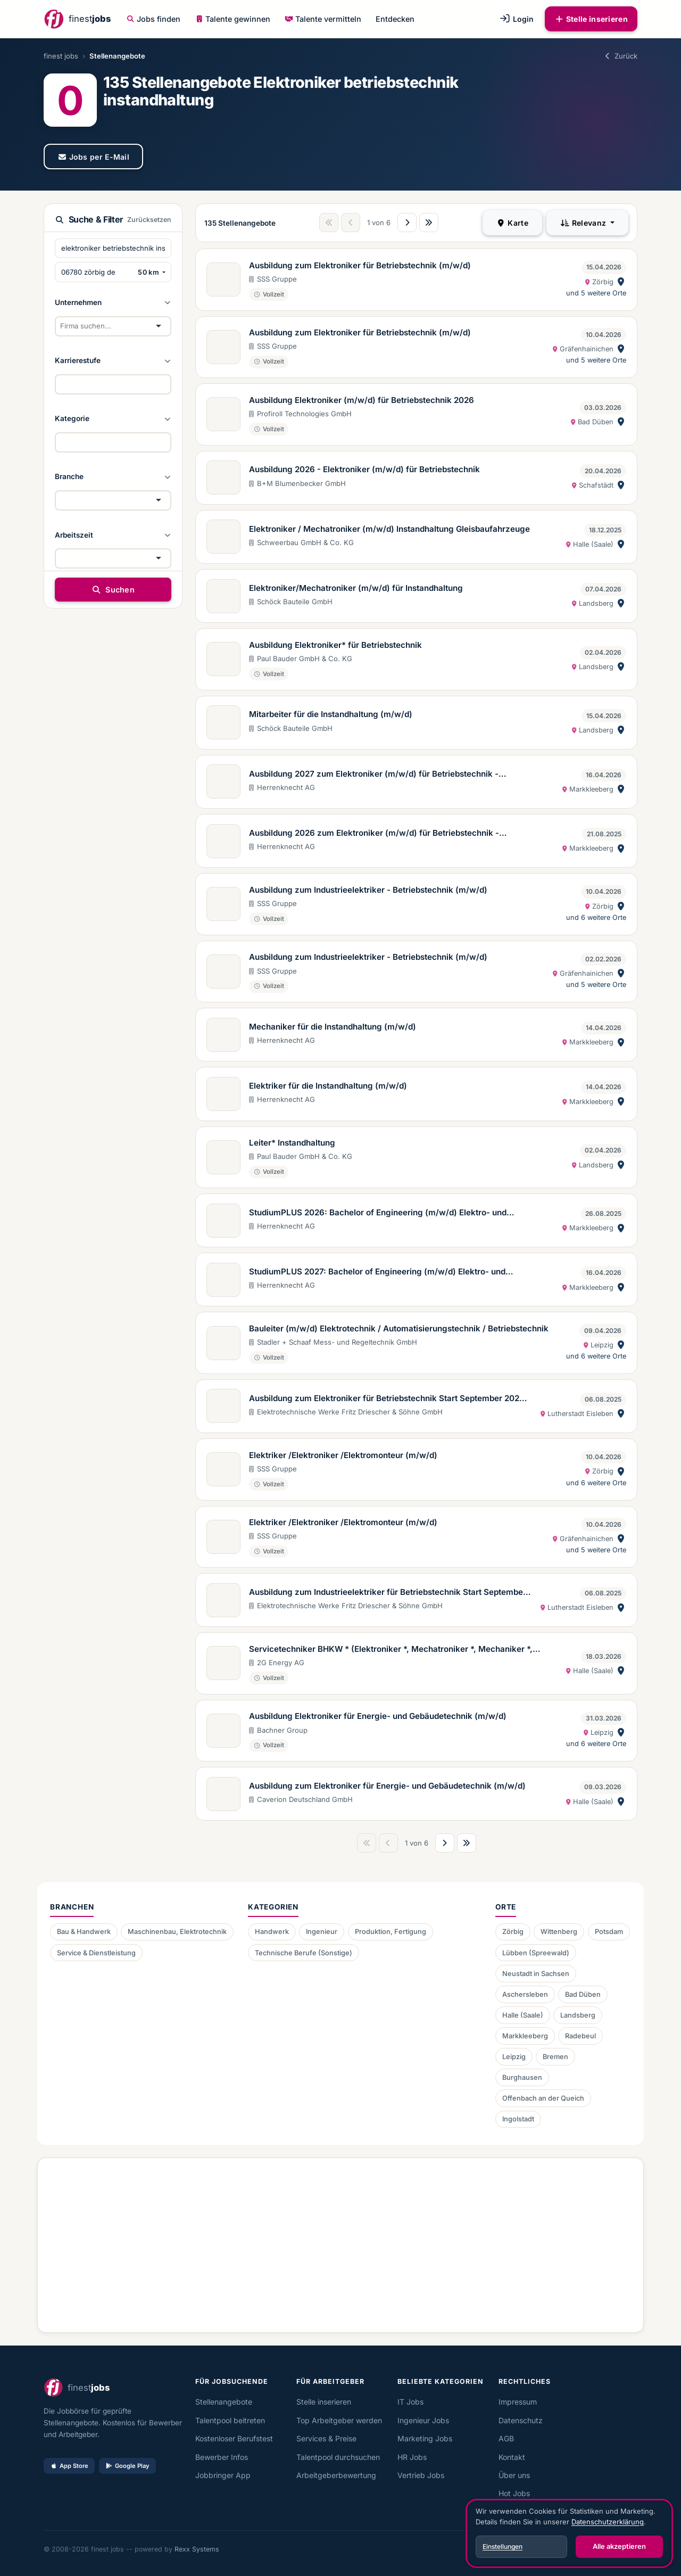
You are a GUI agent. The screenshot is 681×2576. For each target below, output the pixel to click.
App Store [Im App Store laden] (69, 2466)
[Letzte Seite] (428, 222)
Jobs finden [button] (154, 18)
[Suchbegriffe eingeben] (113, 248)
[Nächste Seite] (407, 222)
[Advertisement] (340, 2241)
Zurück (620, 56)
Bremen (555, 2057)
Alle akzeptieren (619, 2546)
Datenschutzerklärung (607, 2521)
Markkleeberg (525, 2036)
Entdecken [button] (395, 18)
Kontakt (512, 2457)
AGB (506, 2438)
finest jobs (61, 56)
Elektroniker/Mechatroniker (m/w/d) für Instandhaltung (356, 588)
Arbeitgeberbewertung (336, 2475)
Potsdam (609, 1932)
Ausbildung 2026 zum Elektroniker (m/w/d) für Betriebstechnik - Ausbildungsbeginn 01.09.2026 (374, 834)
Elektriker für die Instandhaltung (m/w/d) (328, 1086)
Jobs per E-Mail (93, 156)
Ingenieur (321, 1932)
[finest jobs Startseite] (77, 18)
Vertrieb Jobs (420, 2475)
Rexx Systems (197, 2549)
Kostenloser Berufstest (234, 2438)
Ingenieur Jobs (423, 2420)
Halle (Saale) (522, 2015)
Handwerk (272, 1932)
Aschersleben (525, 1994)
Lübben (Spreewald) (535, 1953)
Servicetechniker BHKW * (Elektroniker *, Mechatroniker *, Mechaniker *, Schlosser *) (391, 1650)
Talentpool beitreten (230, 2420)
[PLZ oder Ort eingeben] (94, 272)
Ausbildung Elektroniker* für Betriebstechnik (335, 645)
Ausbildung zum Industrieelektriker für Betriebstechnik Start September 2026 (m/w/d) (387, 1593)
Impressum (518, 2401)
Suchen (113, 589)
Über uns (514, 2475)
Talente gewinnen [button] (233, 18)
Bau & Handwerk (84, 1932)
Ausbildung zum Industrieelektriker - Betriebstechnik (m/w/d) (368, 890)
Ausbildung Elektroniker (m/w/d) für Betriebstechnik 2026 (361, 400)
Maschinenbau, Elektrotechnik (177, 1932)
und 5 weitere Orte (596, 293)
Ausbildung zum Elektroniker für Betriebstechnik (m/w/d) (360, 265)
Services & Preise (326, 2438)
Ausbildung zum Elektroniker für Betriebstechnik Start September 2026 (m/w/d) (387, 1399)
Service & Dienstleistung (96, 1953)
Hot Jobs (514, 2493)
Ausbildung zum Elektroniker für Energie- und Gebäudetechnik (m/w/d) (387, 1786)
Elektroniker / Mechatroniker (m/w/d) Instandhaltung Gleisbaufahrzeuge (389, 529)
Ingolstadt (518, 2119)
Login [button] (516, 18)
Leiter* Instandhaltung (292, 1143)
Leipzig (514, 2057)
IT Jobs (410, 2401)
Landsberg (577, 2015)
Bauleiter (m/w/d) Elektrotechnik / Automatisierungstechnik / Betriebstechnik (399, 1328)
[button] (113, 302)
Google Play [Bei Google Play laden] (127, 2466)
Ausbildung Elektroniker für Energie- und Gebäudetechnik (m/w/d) (377, 1716)
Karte (512, 222)
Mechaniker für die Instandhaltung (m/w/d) (332, 1027)
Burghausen (522, 2077)
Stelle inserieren (591, 18)
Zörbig (513, 1932)
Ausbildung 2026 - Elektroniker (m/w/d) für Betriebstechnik (364, 469)
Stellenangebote (223, 2401)
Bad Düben (583, 1994)
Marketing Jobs (424, 2438)
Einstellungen (502, 2546)
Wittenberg (559, 1932)
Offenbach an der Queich (543, 2098)
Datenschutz (521, 2420)
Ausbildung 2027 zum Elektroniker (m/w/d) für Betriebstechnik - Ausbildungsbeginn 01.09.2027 (374, 774)
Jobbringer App (223, 2475)
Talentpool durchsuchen (338, 2457)
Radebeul (580, 2036)
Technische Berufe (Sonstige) (303, 1953)
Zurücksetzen (149, 220)
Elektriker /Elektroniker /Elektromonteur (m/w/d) (343, 1455)
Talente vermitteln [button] (323, 18)
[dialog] (569, 2533)
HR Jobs (412, 2457)
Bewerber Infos (221, 2457)
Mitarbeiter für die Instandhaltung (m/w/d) (330, 714)
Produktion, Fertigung (390, 1932)
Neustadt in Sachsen (535, 1974)
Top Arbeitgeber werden (339, 2420)
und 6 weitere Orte (596, 917)
